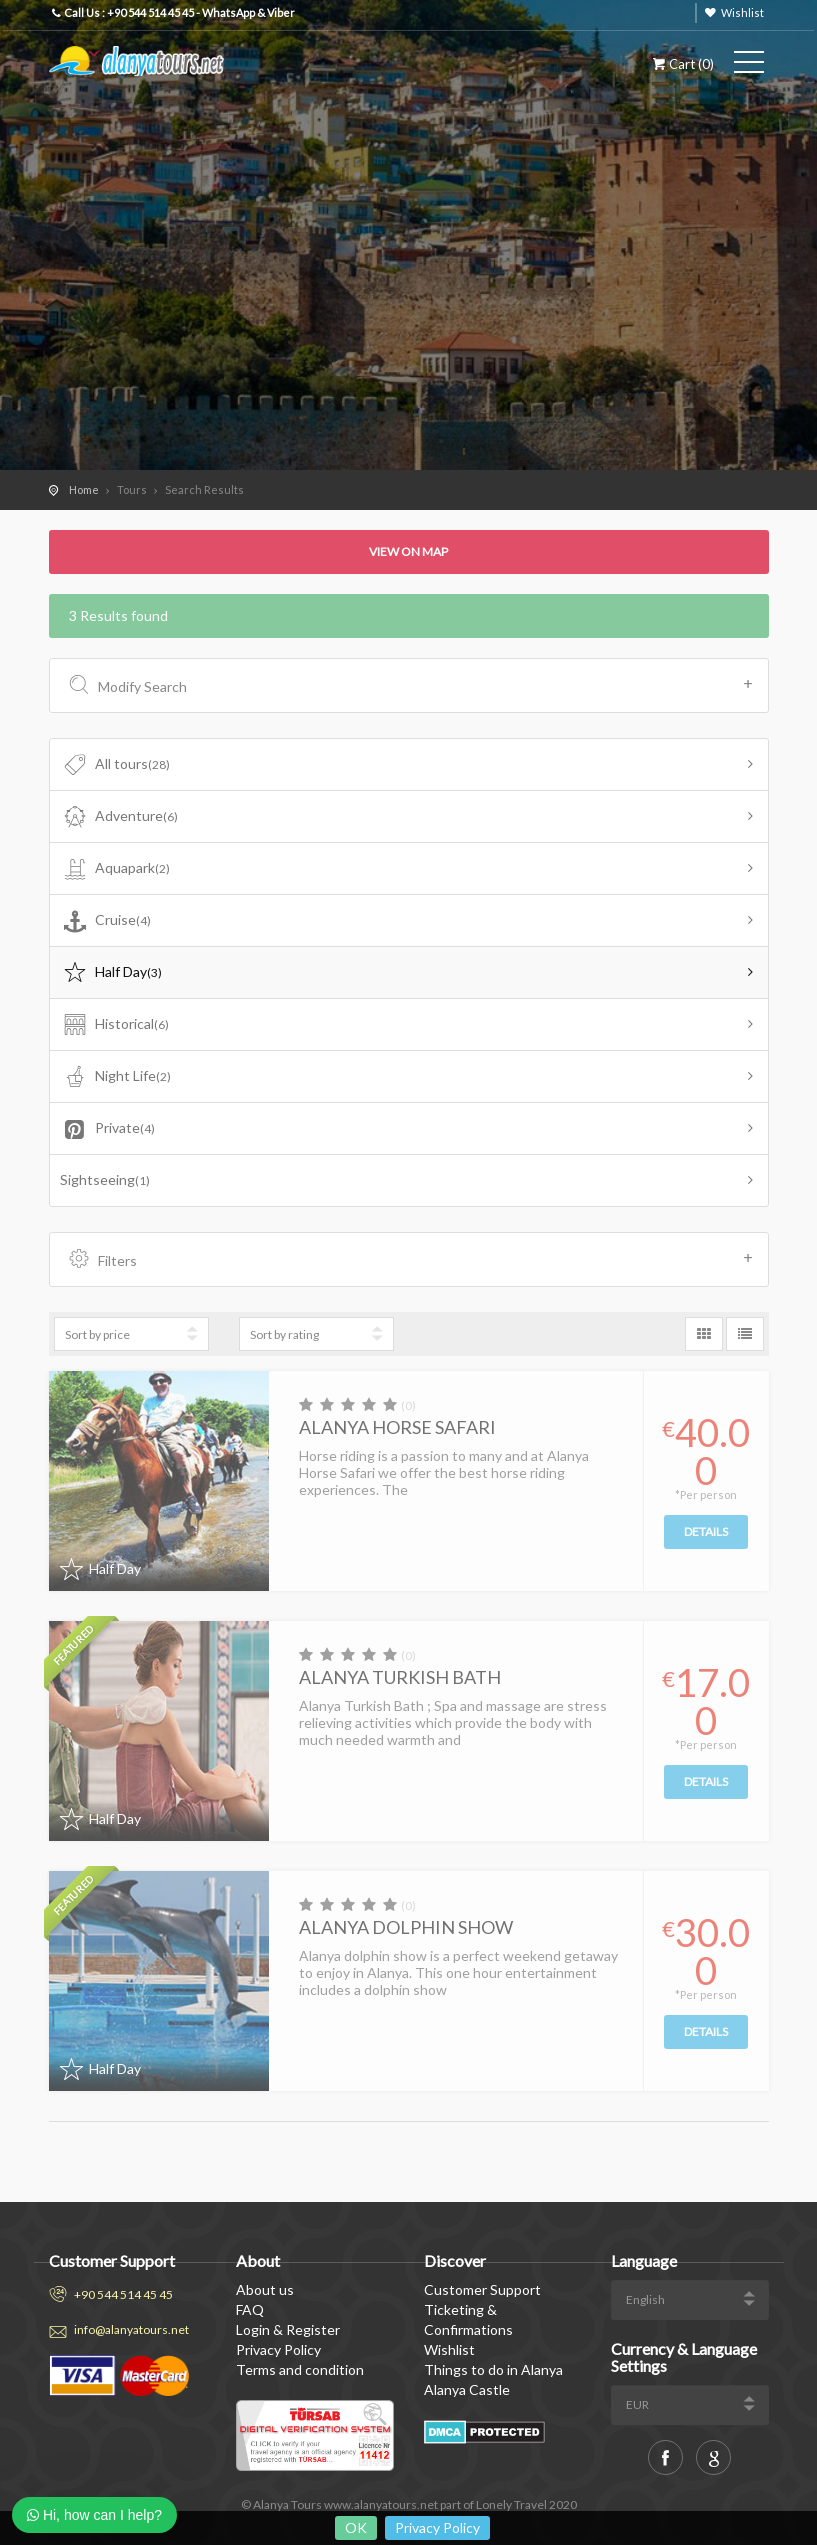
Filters (411, 1259)
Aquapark (115, 869)
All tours (115, 765)
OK (356, 2527)
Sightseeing (105, 1179)
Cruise (106, 921)
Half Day (111, 973)
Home (84, 489)
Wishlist (742, 12)
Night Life (116, 1077)
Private (108, 1129)
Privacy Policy (437, 2527)
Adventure (119, 817)
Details (706, 1531)
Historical (115, 1025)
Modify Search (411, 685)
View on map (408, 551)
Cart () (681, 64)
